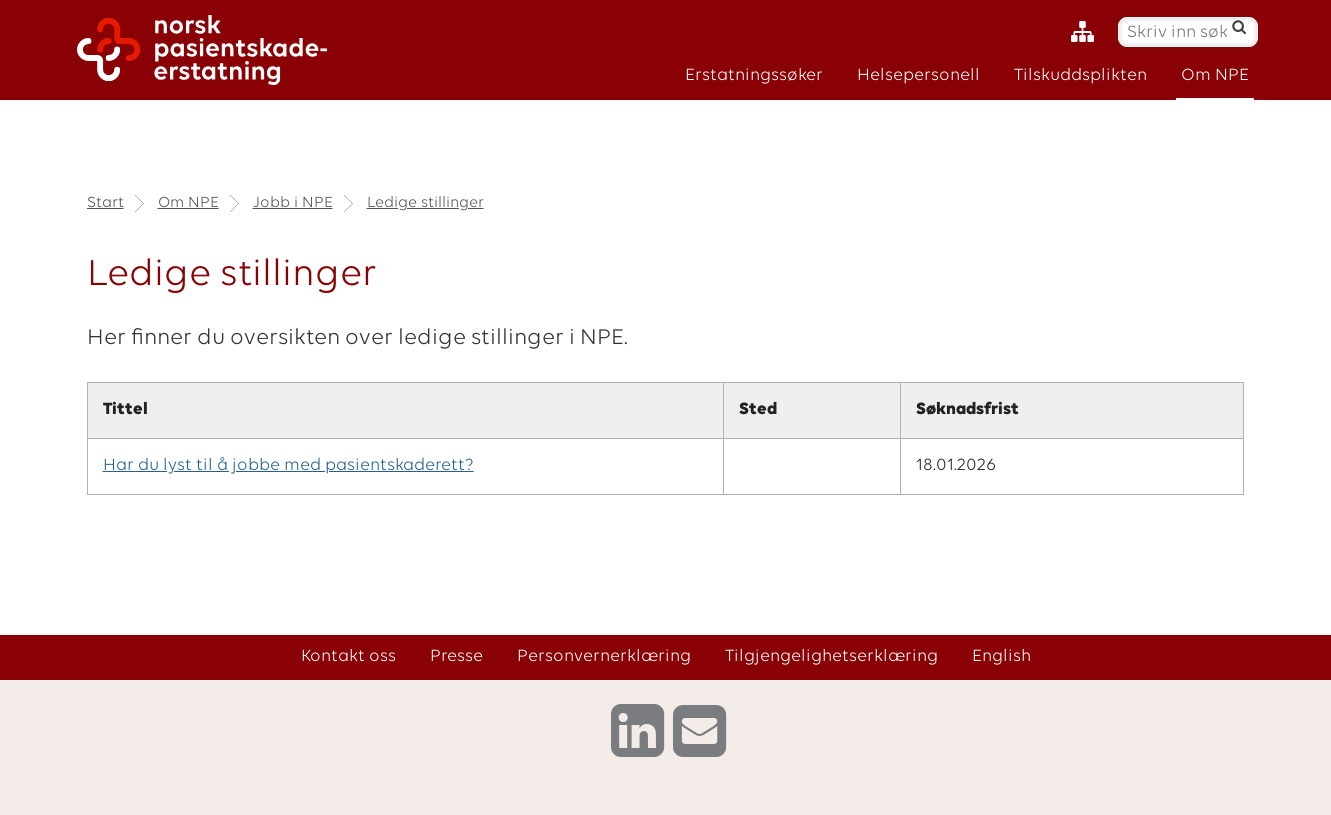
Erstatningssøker (754, 75)
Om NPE (1215, 75)
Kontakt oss (348, 656)
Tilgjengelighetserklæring (831, 656)
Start (105, 203)
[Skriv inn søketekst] (1177, 32)
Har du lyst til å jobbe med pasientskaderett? (288, 465)
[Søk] (1238, 27)
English (1001, 656)
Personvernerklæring (604, 656)
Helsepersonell (918, 75)
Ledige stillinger (425, 203)
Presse (456, 656)
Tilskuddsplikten (1080, 75)
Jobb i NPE (293, 203)
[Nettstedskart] (1087, 32)
